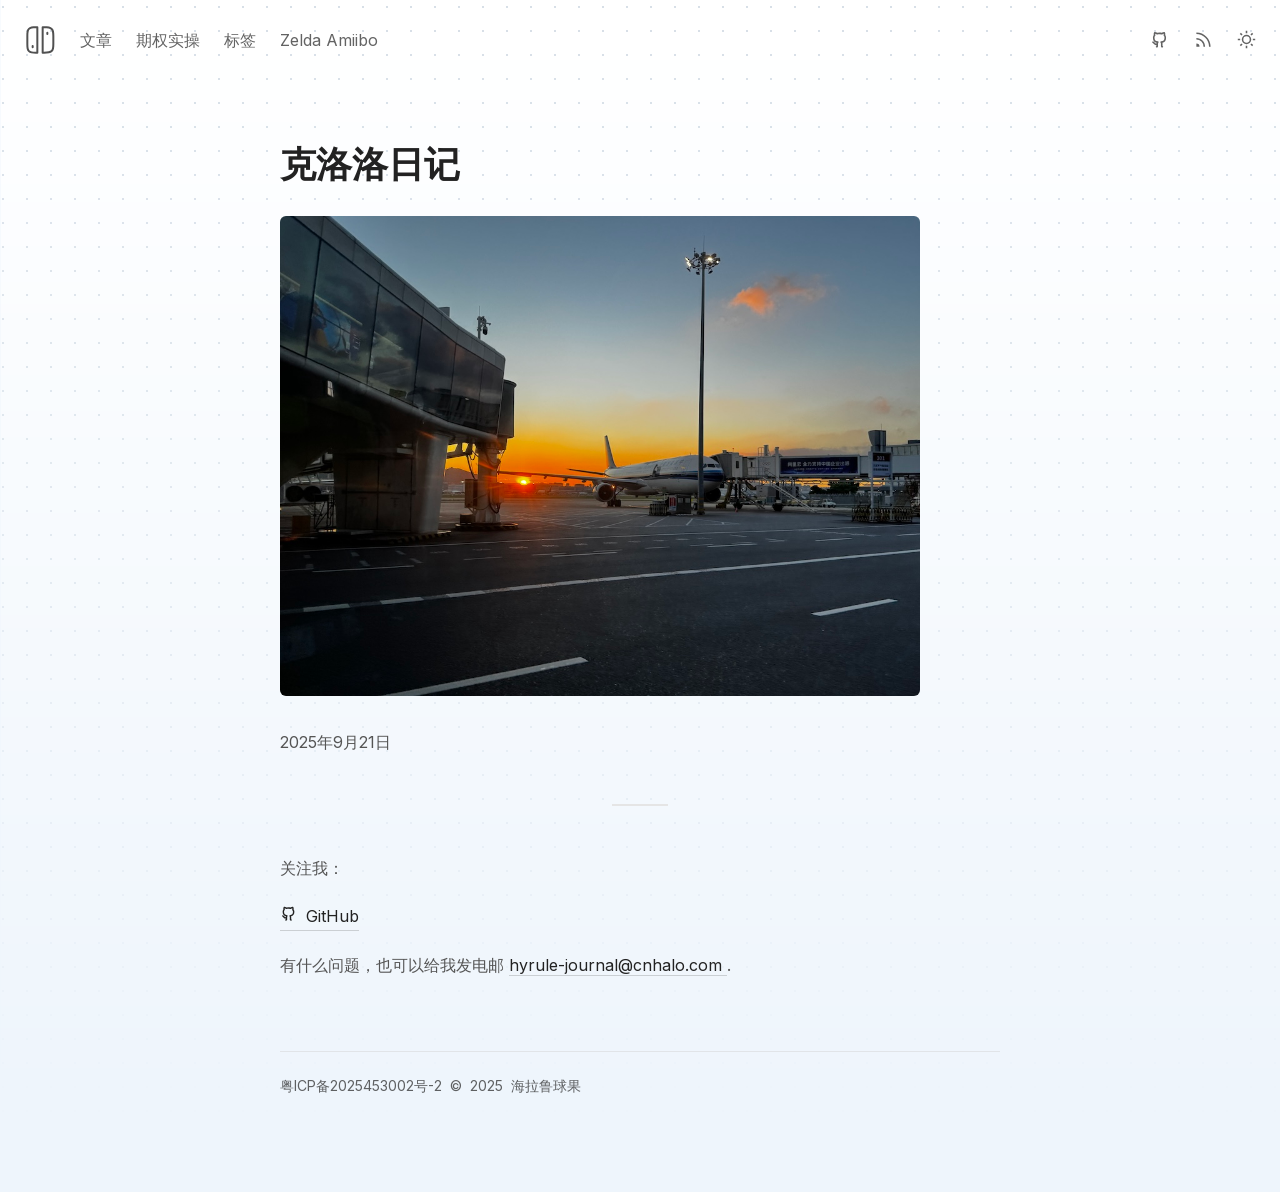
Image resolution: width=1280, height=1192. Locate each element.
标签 (240, 40)
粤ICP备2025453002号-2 (361, 1085)
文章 (96, 40)
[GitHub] (1159, 39)
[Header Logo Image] (40, 40)
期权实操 (168, 40)
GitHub (319, 915)
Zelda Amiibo (329, 40)
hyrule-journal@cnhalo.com (618, 965)
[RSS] (1203, 39)
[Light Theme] (1246, 39)
